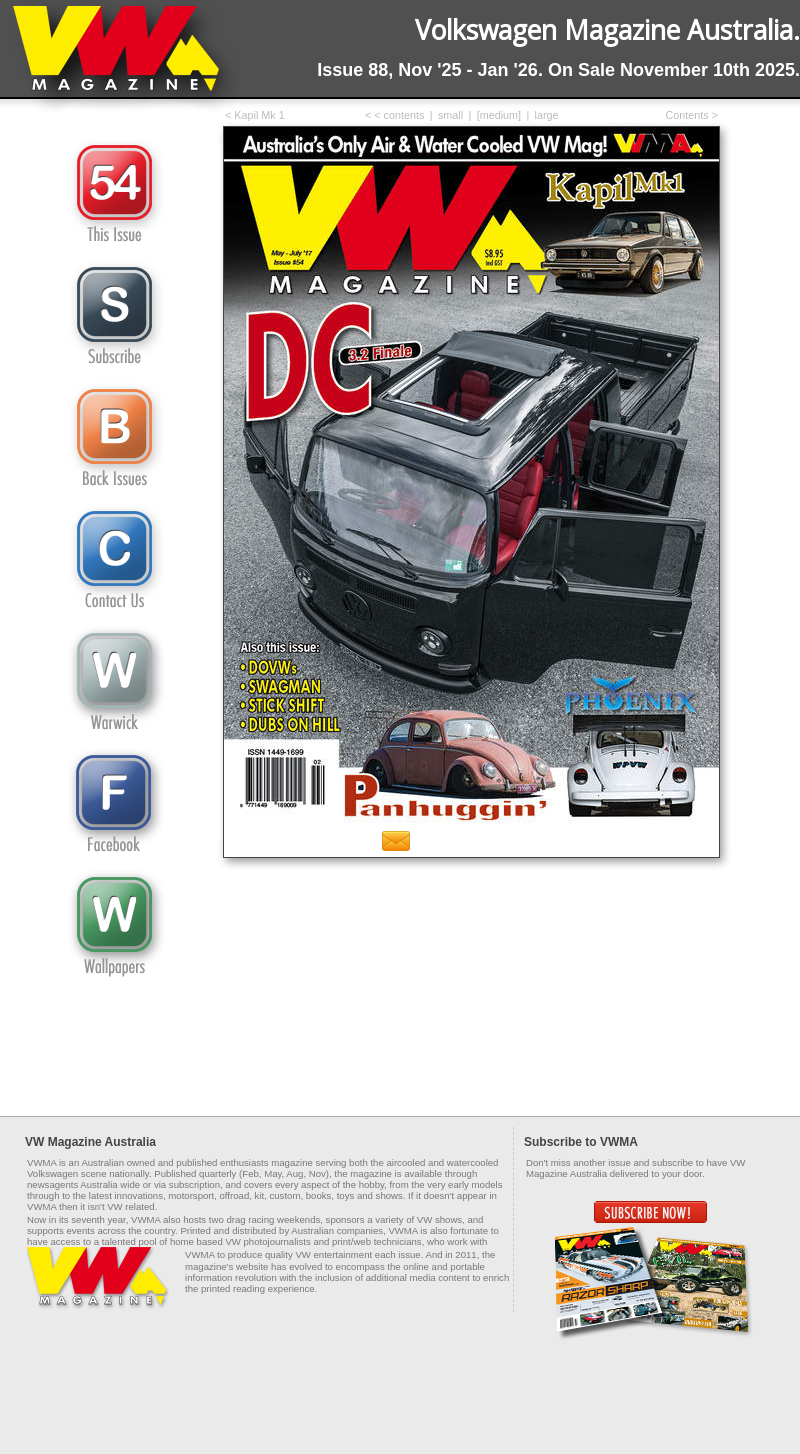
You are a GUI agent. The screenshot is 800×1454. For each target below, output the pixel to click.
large (547, 115)
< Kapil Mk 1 (255, 115)
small (450, 115)
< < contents (394, 115)
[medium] (499, 115)
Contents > (691, 115)
